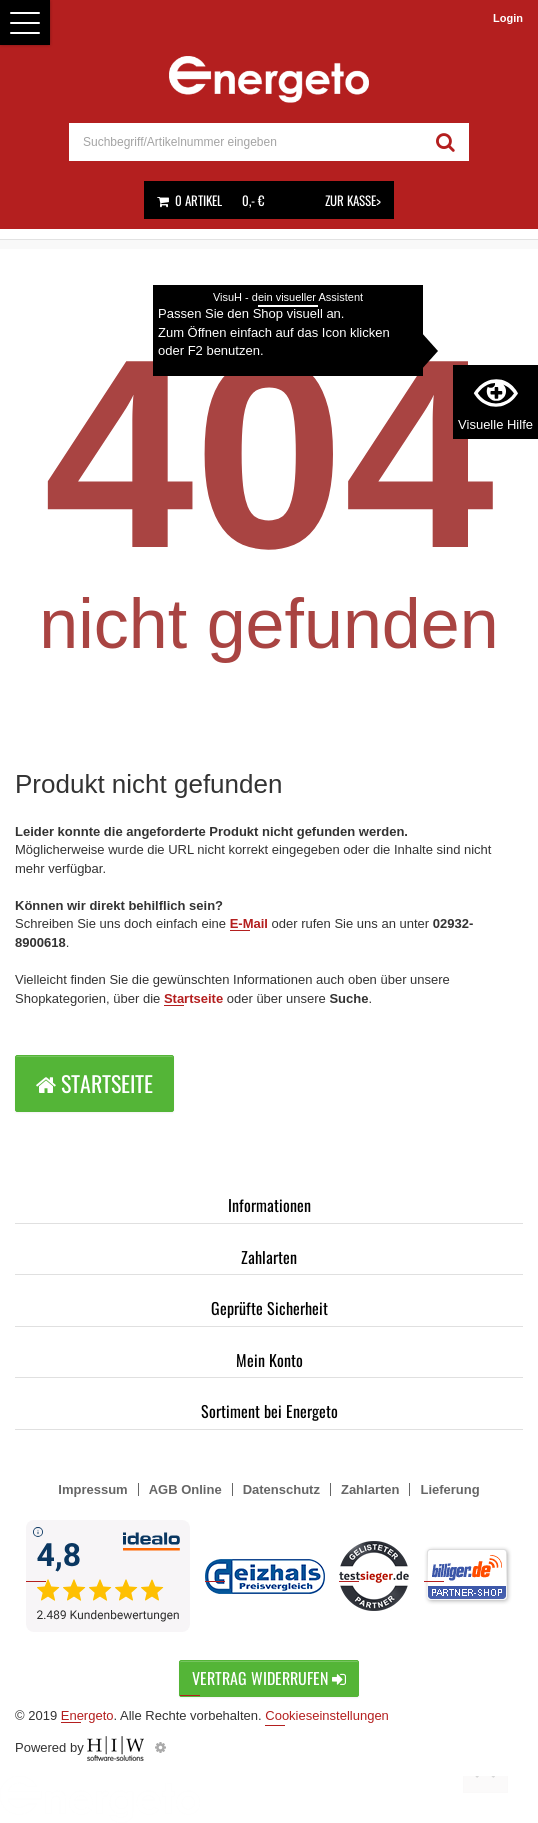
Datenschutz (281, 1489)
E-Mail (249, 923)
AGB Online (185, 1489)
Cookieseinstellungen (327, 1715)
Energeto (87, 1715)
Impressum (92, 1489)
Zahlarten (269, 1257)
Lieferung (449, 1489)
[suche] (246, 142)
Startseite (193, 998)
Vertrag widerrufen (269, 1678)
